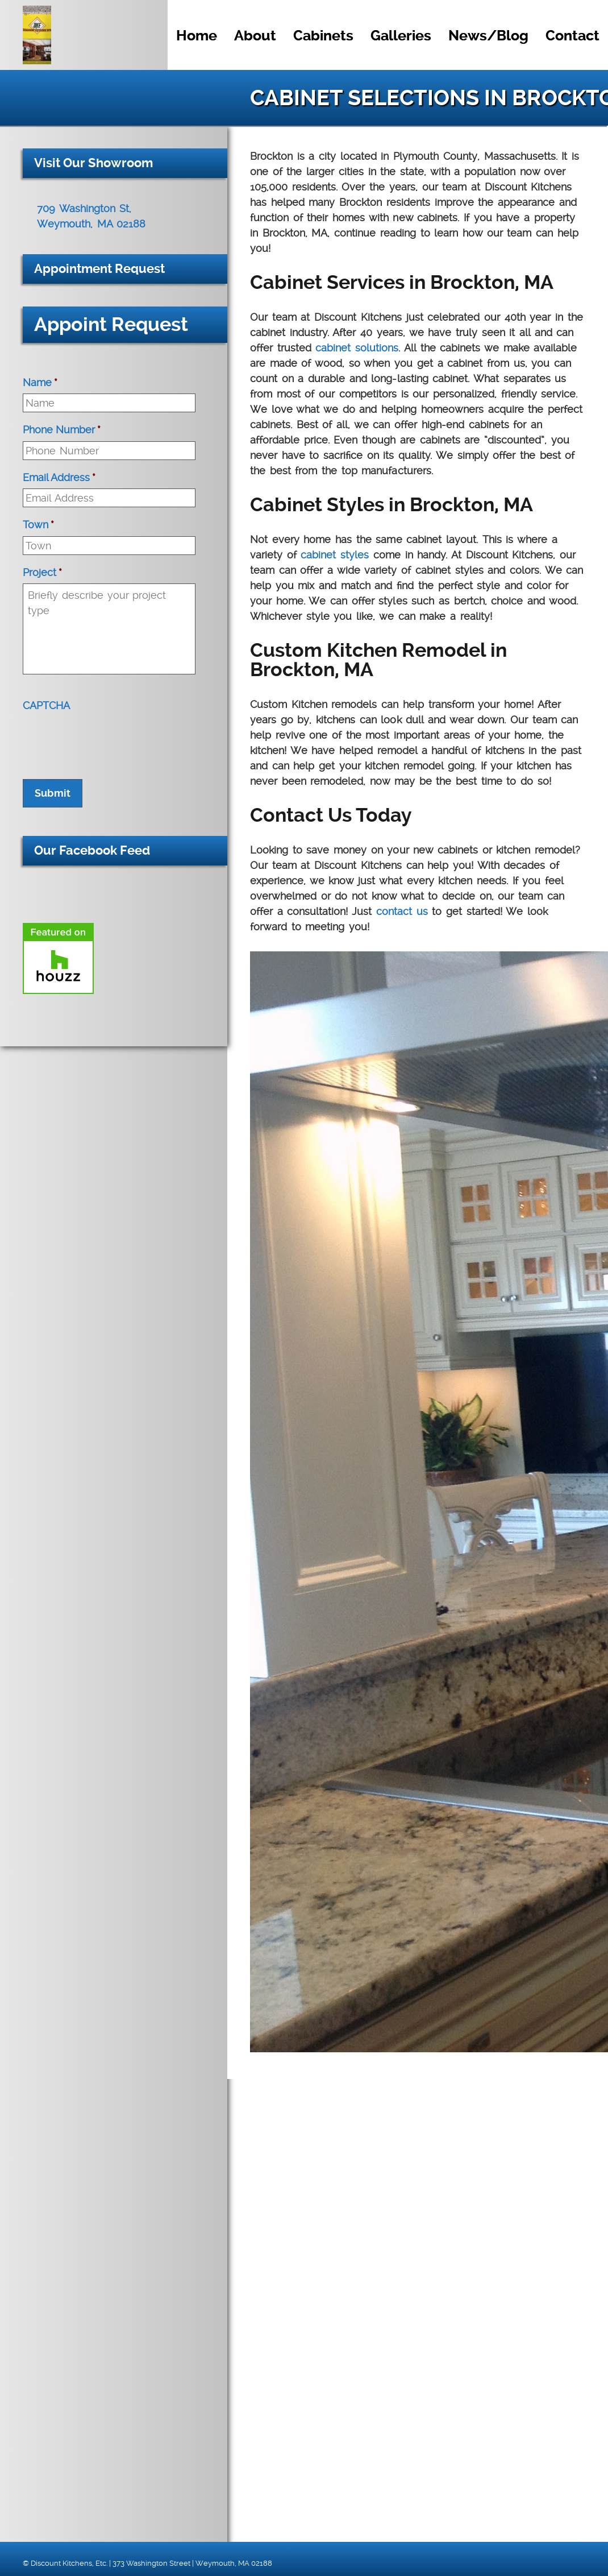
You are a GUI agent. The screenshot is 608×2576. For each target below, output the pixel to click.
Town (38, 525)
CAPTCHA (46, 705)
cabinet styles (335, 555)
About (255, 35)
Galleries (400, 35)
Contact (572, 35)
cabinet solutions (356, 348)
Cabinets (323, 35)
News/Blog (488, 35)
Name (40, 382)
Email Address (59, 477)
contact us (402, 911)
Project (42, 572)
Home (196, 35)
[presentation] (109, 739)
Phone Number (62, 430)
